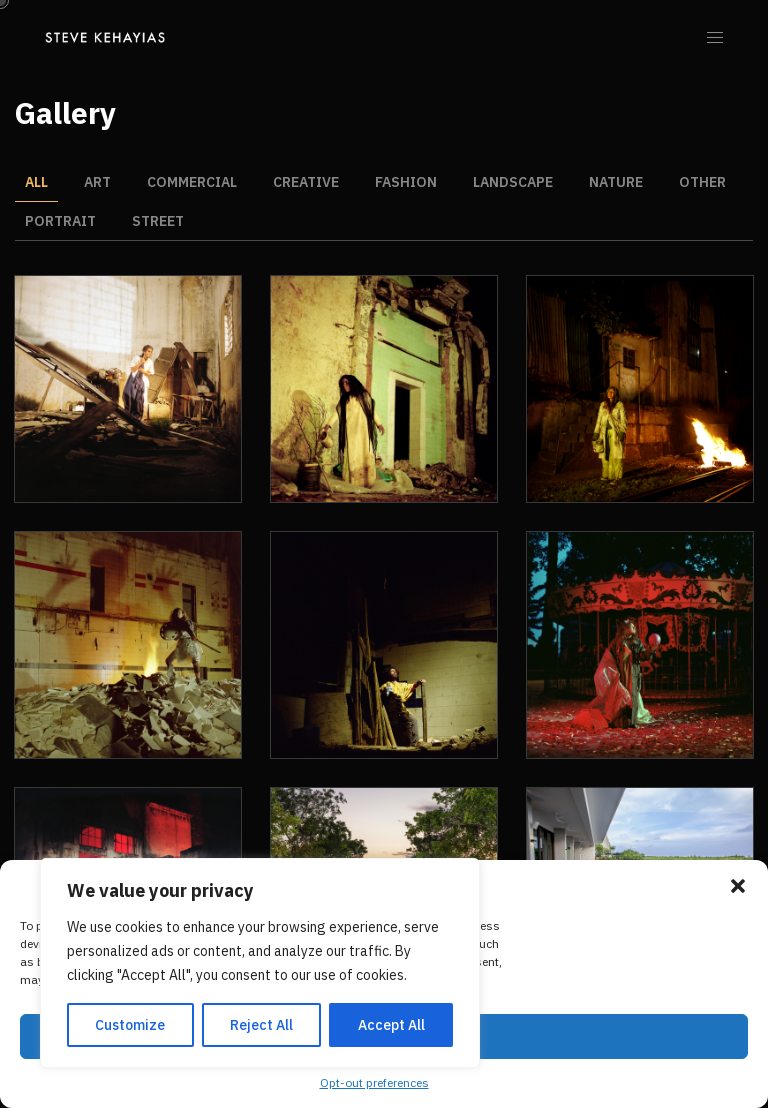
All (36, 182)
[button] (738, 886)
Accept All (391, 1025)
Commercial (192, 182)
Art (97, 182)
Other (702, 182)
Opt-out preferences (374, 1082)
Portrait (60, 221)
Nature (616, 182)
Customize (130, 1025)
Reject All (261, 1025)
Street (158, 221)
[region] (260, 963)
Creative (306, 182)
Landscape (513, 182)
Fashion (406, 182)
